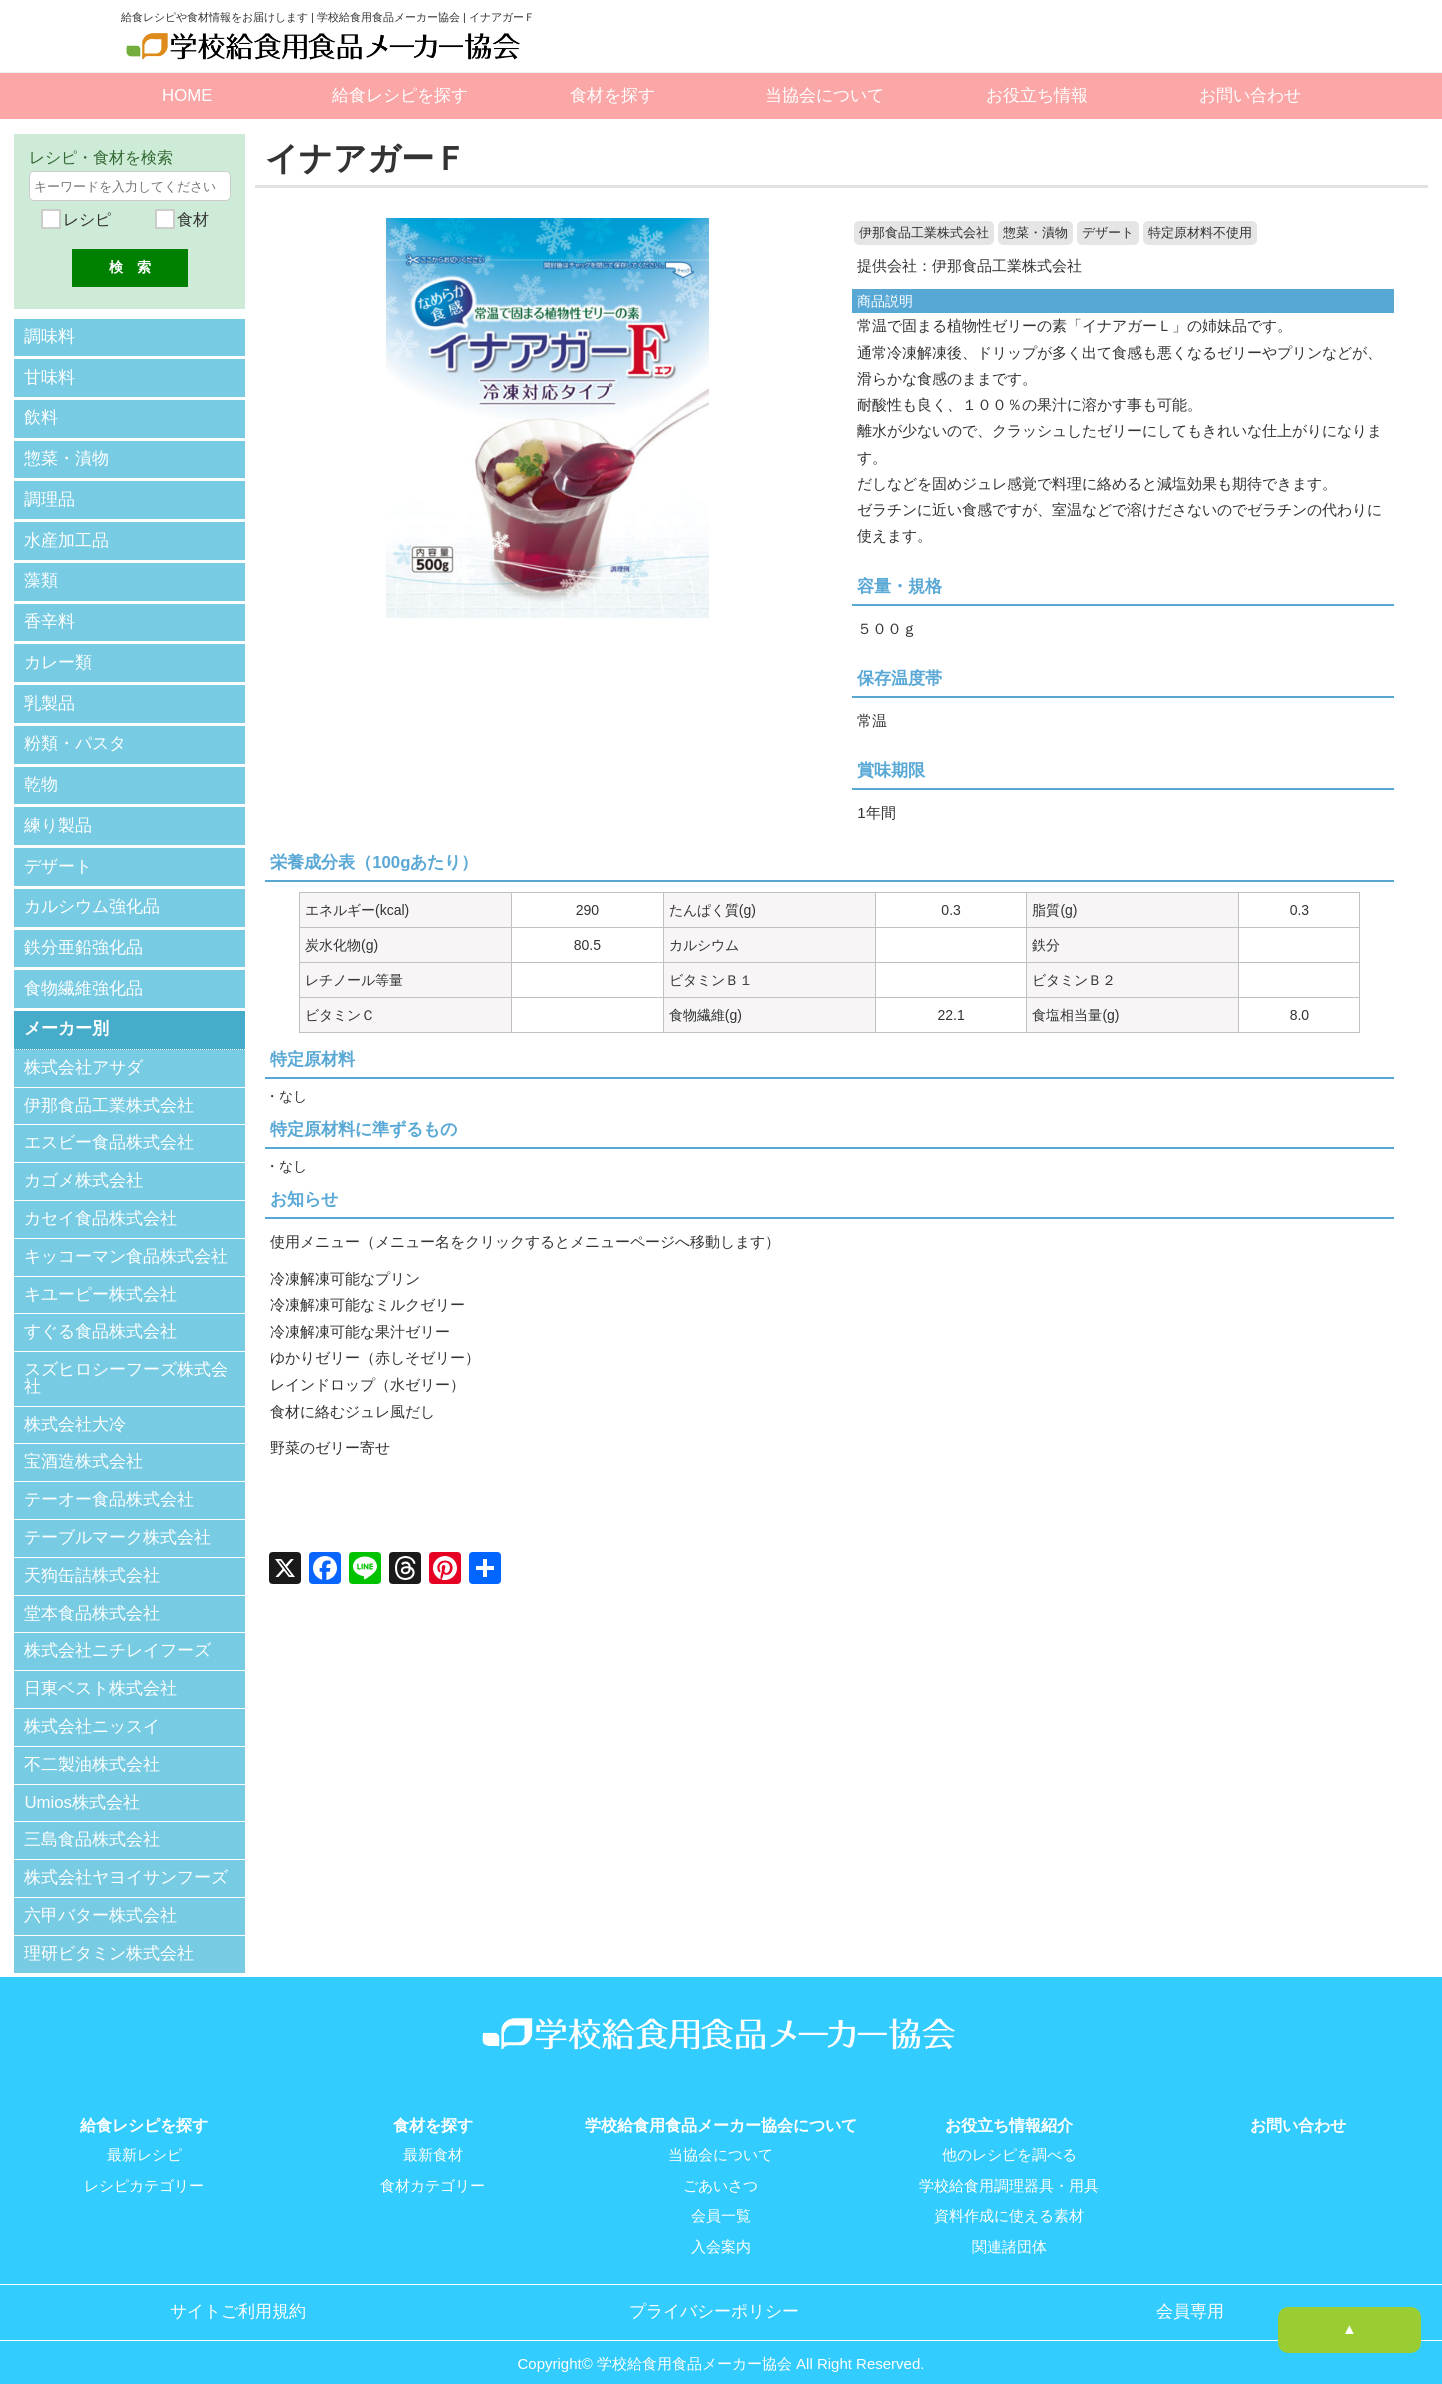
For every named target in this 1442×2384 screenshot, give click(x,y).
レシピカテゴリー (144, 2169)
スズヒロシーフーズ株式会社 (126, 1362)
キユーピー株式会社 (100, 1278)
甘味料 (49, 375)
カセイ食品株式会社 (100, 1202)
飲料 (41, 415)
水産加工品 (66, 534)
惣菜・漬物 (1035, 233)
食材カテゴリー (432, 2169)
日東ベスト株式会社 (100, 1672)
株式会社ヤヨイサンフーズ (126, 1861)
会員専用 (1190, 2294)
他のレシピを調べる (1009, 2139)
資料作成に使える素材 (1009, 2199)
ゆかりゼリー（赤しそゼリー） (375, 1356)
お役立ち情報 (1037, 95)
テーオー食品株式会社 (109, 1483)
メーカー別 (66, 1012)
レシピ (85, 219)
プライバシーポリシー (714, 2294)
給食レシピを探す (400, 95)
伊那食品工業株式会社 (924, 233)
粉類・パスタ (75, 733)
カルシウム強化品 (92, 893)
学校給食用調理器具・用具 (1009, 2169)
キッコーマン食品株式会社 (126, 1240)
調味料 (49, 336)
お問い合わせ (1250, 95)
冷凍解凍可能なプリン (345, 1277)
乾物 (41, 773)
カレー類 (58, 654)
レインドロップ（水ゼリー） (367, 1382)
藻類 (41, 574)
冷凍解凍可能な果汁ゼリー (360, 1330)
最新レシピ (144, 2139)
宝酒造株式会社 (83, 1446)
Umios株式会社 (82, 1786)
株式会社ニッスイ (92, 1710)
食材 (190, 219)
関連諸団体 (1009, 2229)
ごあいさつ (720, 2169)
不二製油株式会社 (92, 1748)
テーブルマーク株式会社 (117, 1521)
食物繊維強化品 (83, 972)
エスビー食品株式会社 (109, 1126)
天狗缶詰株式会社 (92, 1559)
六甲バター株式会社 (100, 1899)
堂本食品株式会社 (92, 1597)
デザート (1108, 233)
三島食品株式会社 (92, 1824)
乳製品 (49, 694)
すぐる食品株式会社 (100, 1315)
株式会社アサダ (83, 1051)
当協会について (824, 95)
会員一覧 (721, 2199)
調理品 (49, 495)
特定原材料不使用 (1200, 233)
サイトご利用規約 (238, 2294)
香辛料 (49, 614)
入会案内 (721, 2229)
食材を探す (612, 95)
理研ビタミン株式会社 (109, 1937)
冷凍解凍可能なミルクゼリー (367, 1304)
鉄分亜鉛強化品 (83, 932)
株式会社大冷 (75, 1408)
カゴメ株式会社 (83, 1164)
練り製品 (58, 813)
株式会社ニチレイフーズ (117, 1635)
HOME (187, 95)
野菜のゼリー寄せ (330, 1445)
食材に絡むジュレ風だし (352, 1409)
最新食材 (433, 2139)
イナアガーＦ (369, 158)
